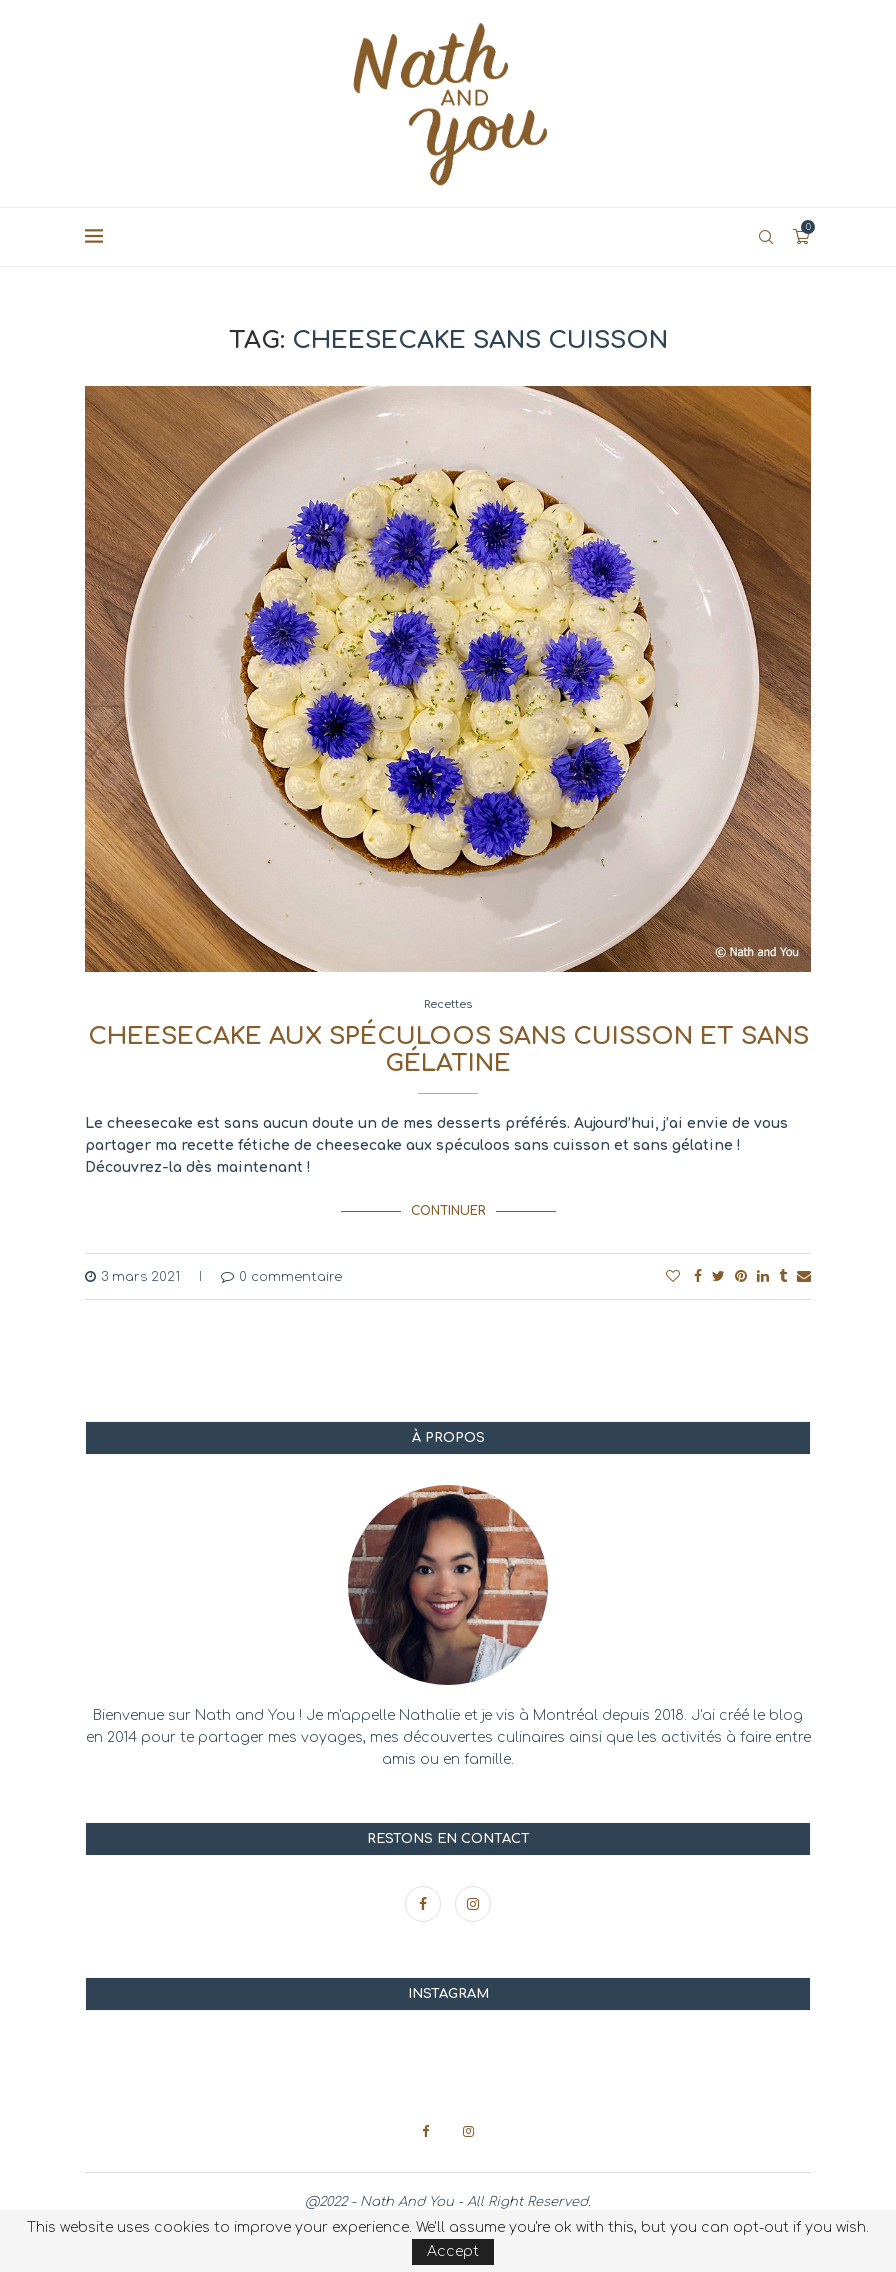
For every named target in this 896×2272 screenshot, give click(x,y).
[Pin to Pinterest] (741, 1275)
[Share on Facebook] (698, 1275)
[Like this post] (673, 1275)
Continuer (448, 1211)
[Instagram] (473, 1903)
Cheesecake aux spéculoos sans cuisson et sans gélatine (448, 1050)
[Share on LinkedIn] (763, 1275)
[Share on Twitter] (718, 1275)
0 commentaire (281, 1276)
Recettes (448, 1004)
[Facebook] (425, 1903)
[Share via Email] (804, 1275)
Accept (453, 2251)
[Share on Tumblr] (783, 1275)
